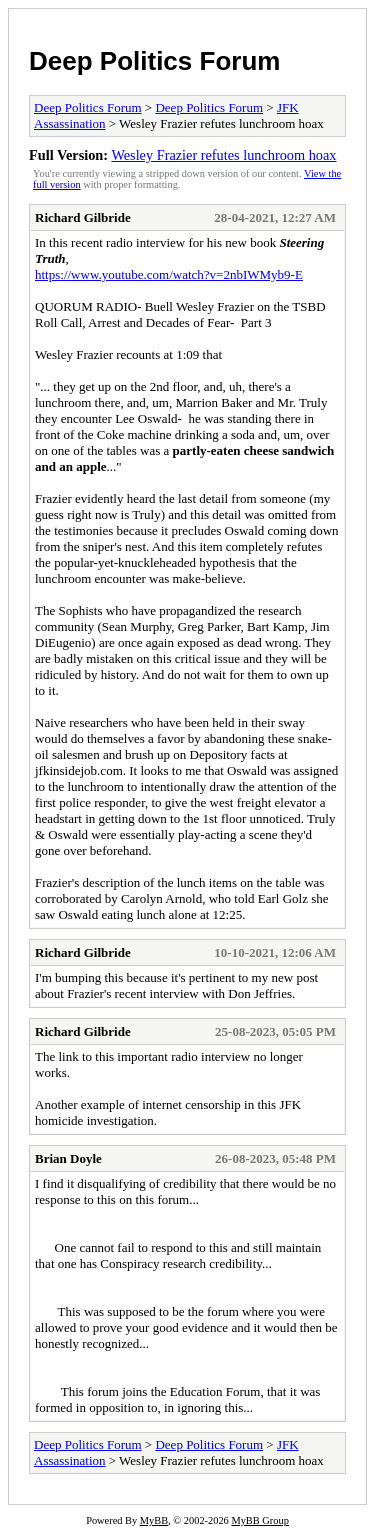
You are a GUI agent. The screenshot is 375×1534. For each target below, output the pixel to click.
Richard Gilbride (83, 217)
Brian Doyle (68, 1158)
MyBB (154, 1520)
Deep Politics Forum (154, 61)
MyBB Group (259, 1520)
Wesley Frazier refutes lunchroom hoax (223, 155)
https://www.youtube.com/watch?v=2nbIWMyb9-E (169, 274)
